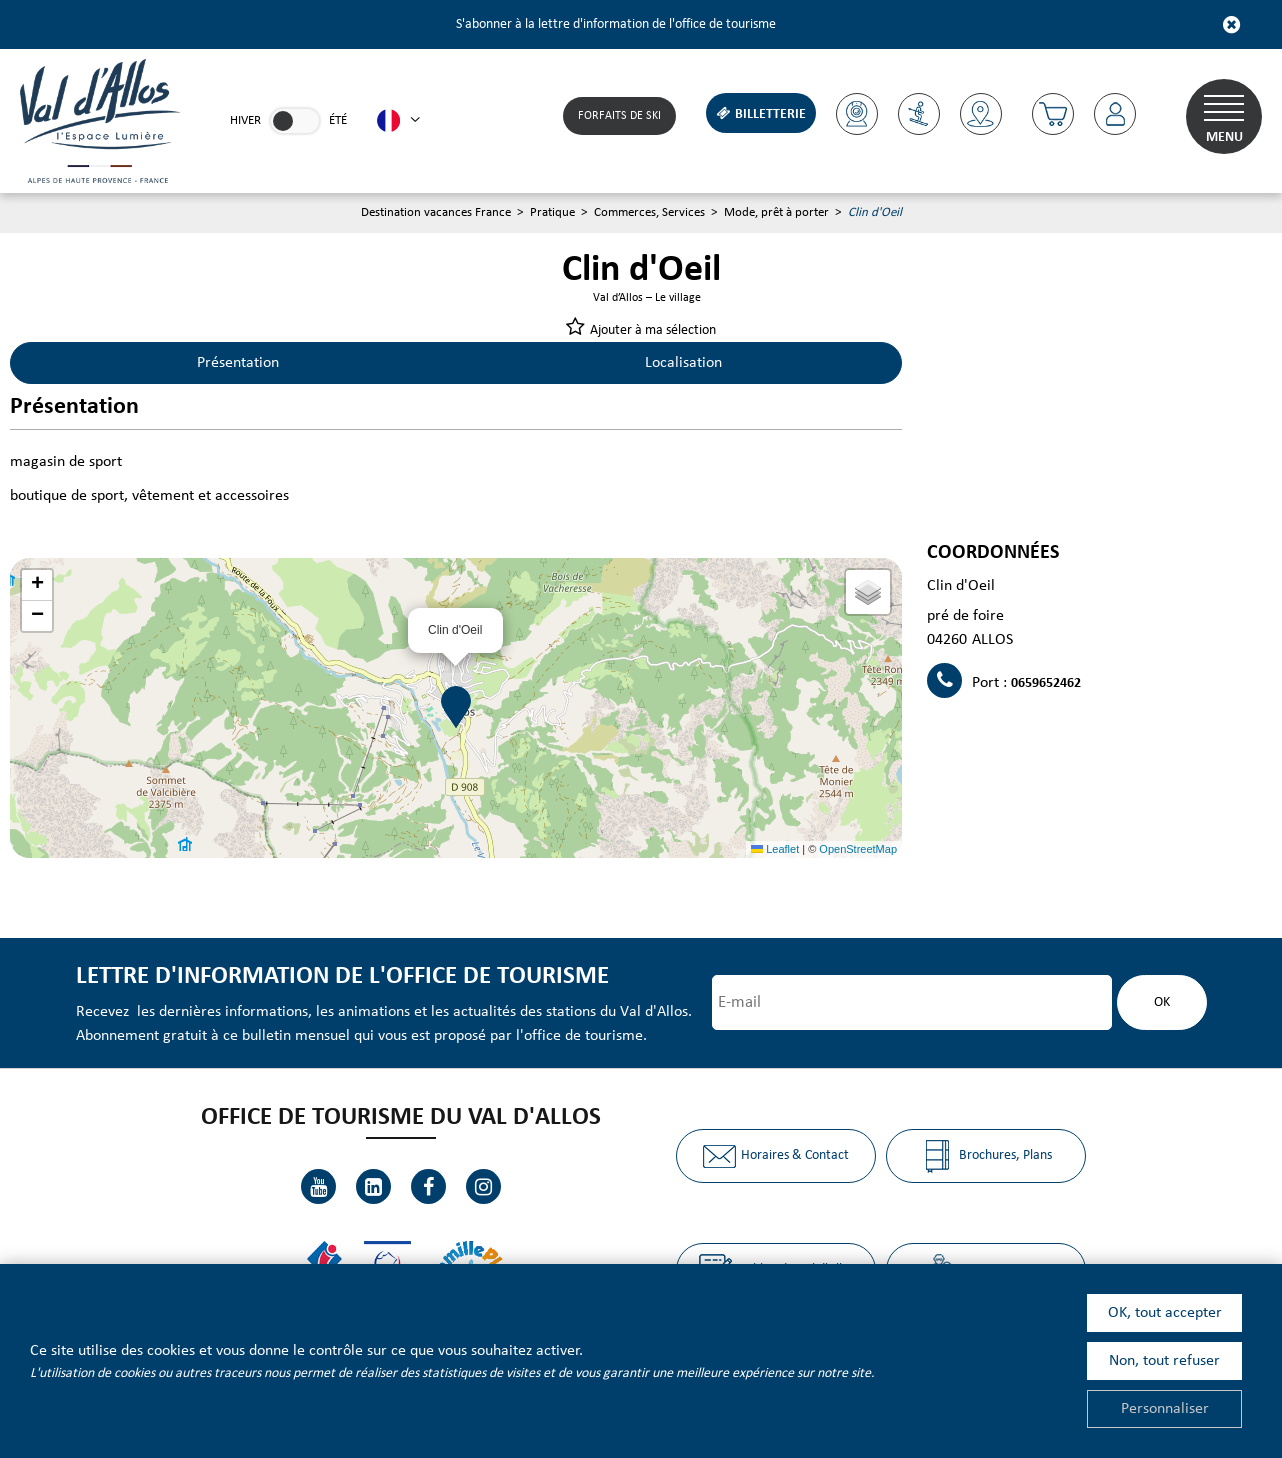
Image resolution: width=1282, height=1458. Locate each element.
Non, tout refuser (1164, 1361)
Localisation (683, 363)
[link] (295, 121)
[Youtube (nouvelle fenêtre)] (318, 1186)
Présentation (238, 363)
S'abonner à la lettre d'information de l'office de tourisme (616, 24)
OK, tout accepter (1165, 1313)
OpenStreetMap (858, 849)
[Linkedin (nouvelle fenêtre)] (373, 1186)
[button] (1053, 114)
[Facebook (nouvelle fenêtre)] (428, 1186)
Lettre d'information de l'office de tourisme (342, 976)
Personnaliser (1165, 1409)
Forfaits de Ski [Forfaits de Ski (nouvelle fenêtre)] (619, 116)
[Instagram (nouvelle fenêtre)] (483, 1186)
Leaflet (775, 849)
